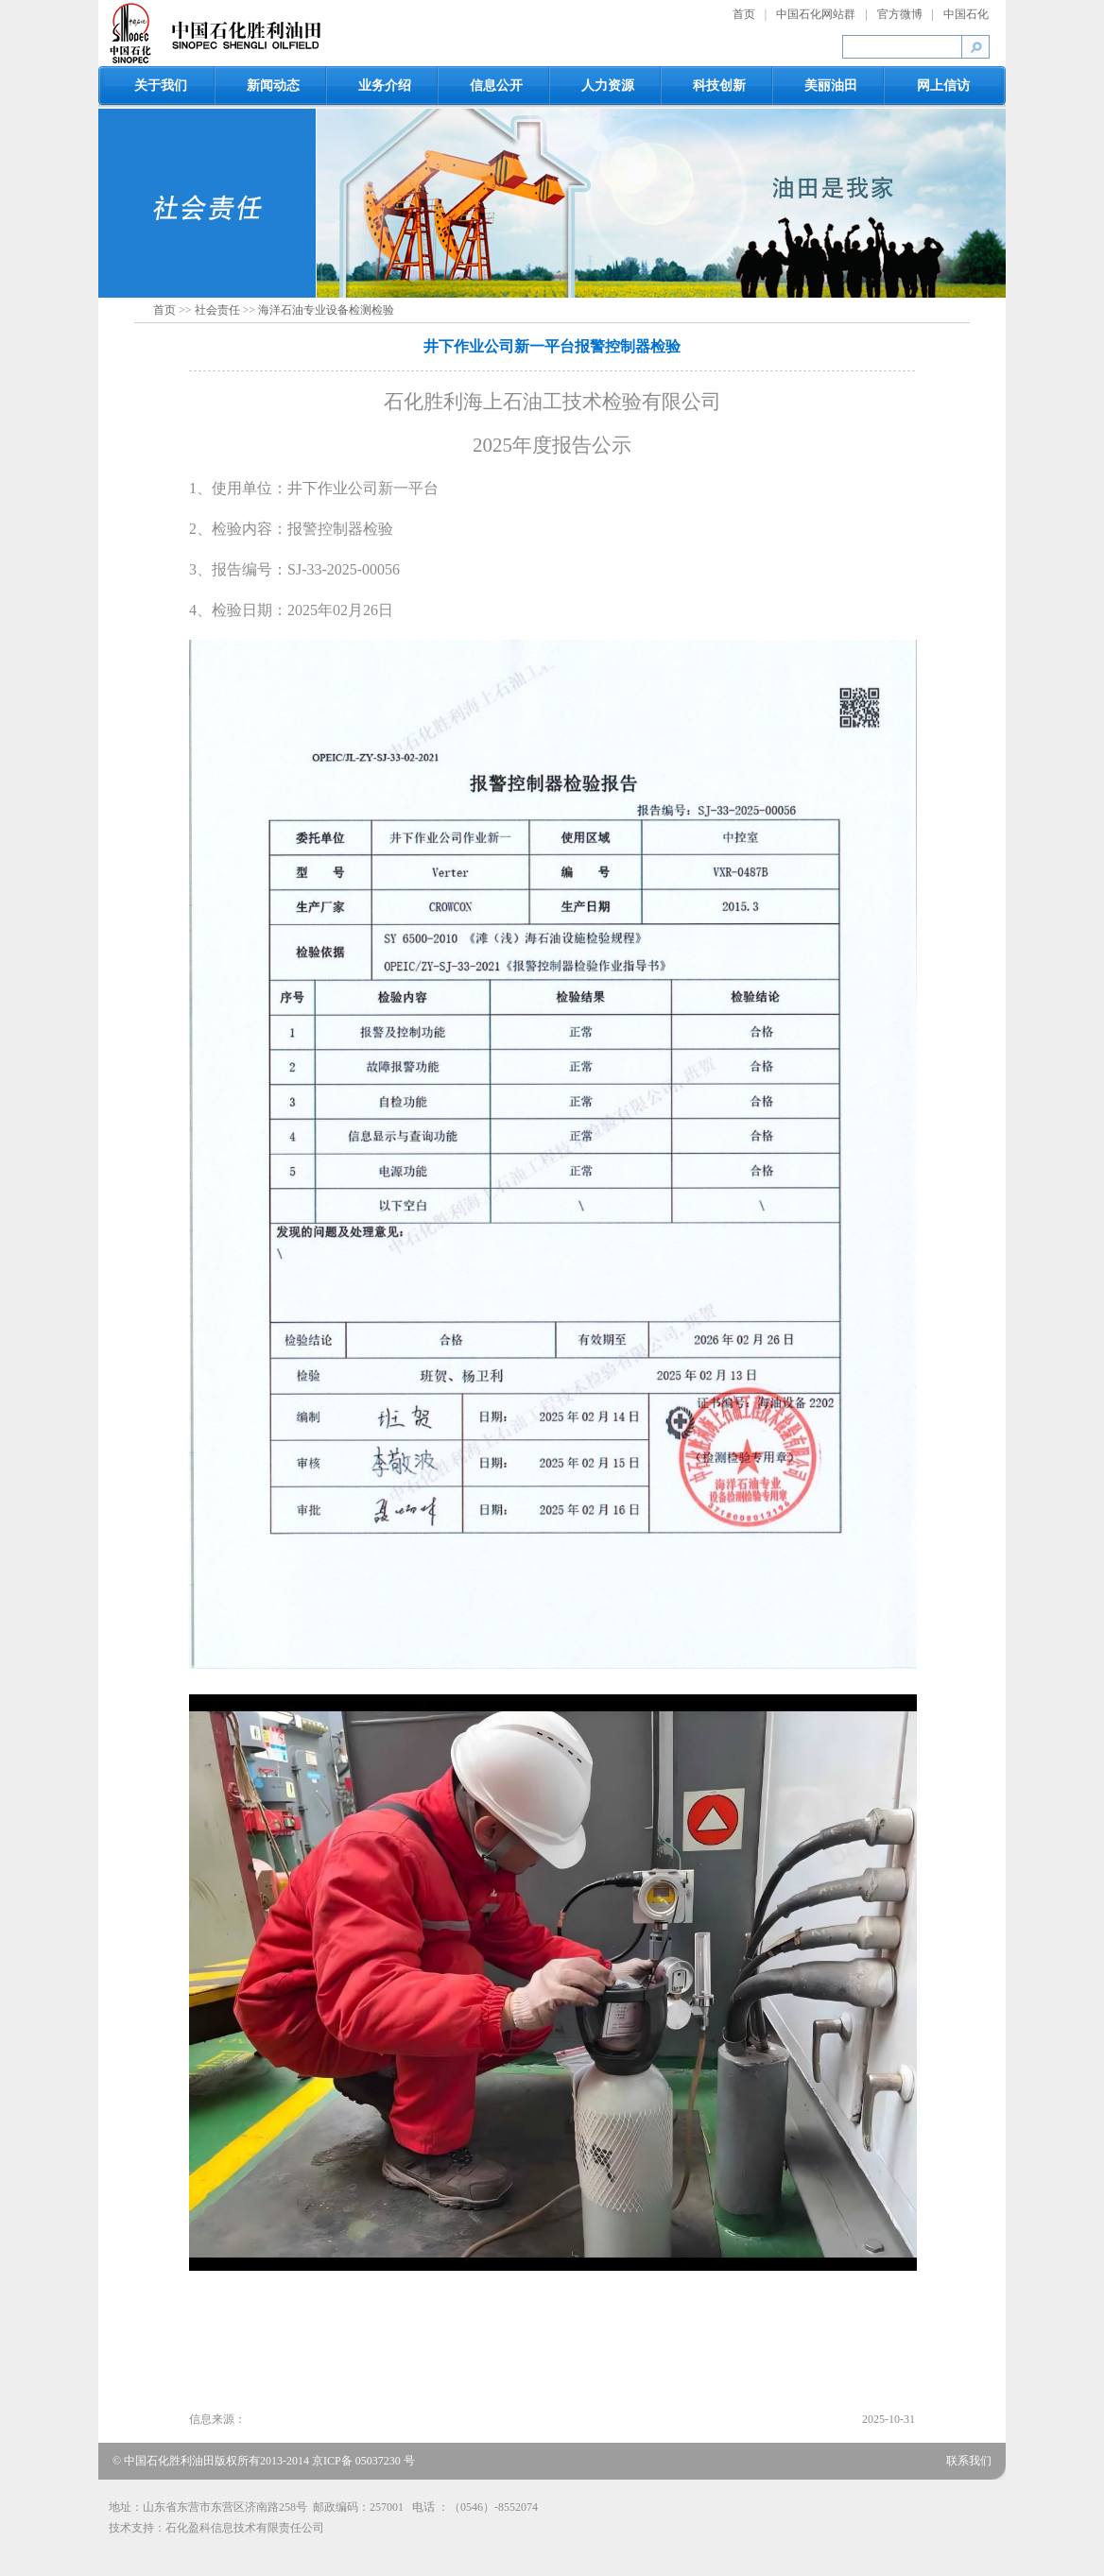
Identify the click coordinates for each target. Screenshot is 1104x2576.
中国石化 (966, 14)
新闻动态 (273, 85)
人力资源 (607, 85)
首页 (744, 14)
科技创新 (719, 85)
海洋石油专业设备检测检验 (326, 310)
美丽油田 (830, 85)
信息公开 (496, 85)
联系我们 (969, 2460)
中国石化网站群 (815, 14)
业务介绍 (384, 85)
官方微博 (900, 14)
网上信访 (943, 85)
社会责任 (217, 310)
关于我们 (160, 85)
